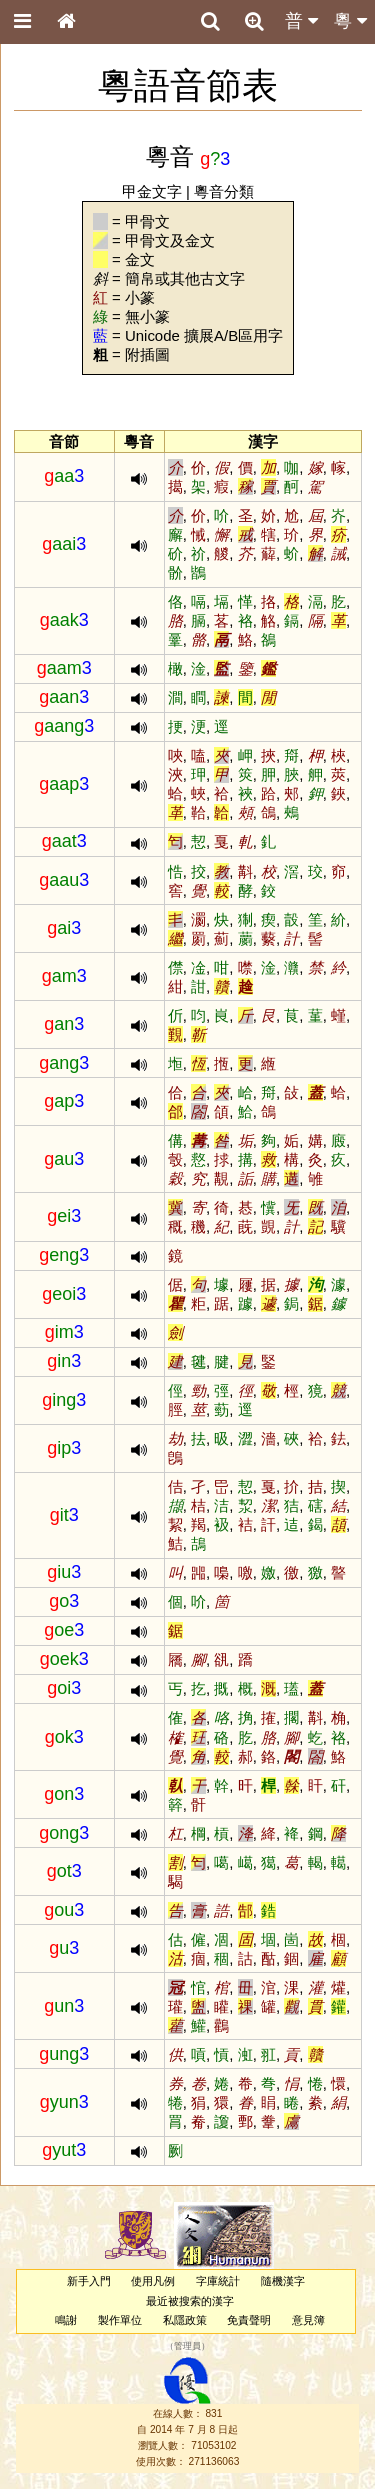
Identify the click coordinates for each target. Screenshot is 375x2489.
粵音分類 (224, 191)
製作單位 (120, 2320)
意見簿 (308, 2320)
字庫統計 (218, 2281)
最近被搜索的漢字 (190, 2301)
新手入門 (89, 2281)
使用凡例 (153, 2281)
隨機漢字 (283, 2281)
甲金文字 (152, 191)
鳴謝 (66, 2320)
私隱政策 (185, 2320)
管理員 (187, 2346)
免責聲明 (249, 2320)
